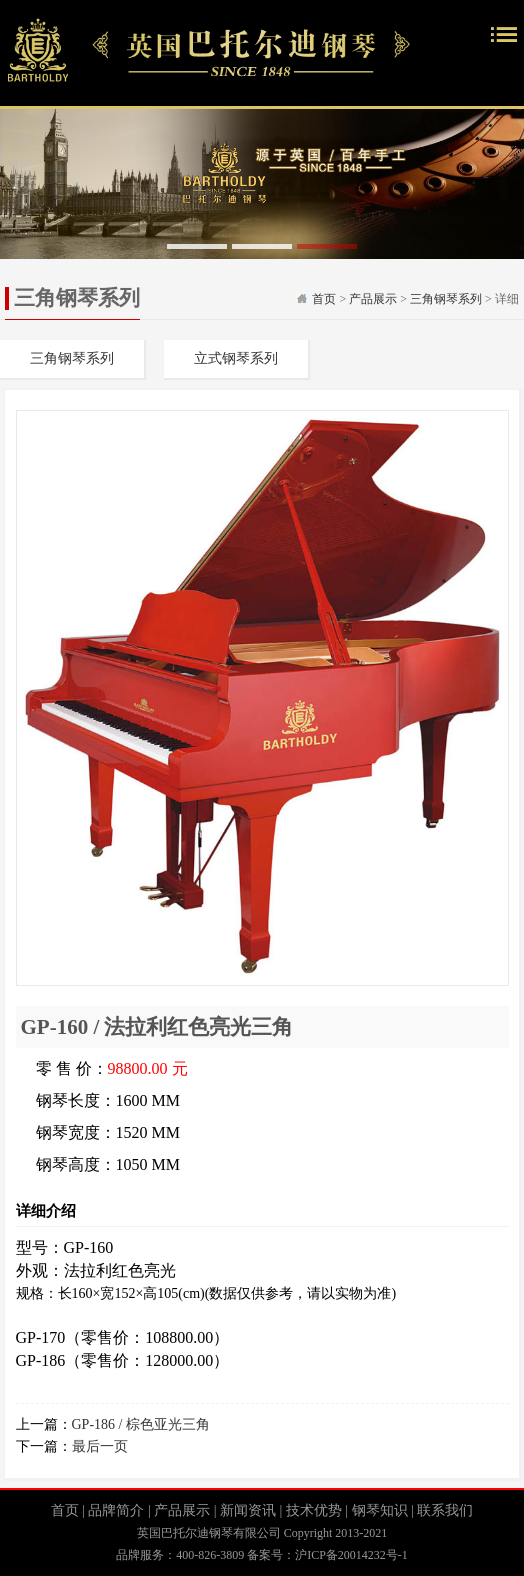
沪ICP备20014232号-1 (351, 1555)
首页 (324, 299)
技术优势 (314, 1510)
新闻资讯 (248, 1510)
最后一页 (100, 1446)
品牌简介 (116, 1510)
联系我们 (445, 1510)
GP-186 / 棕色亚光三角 (141, 1424)
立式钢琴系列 (236, 358)
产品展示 (373, 299)
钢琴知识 (380, 1510)
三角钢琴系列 (446, 299)
